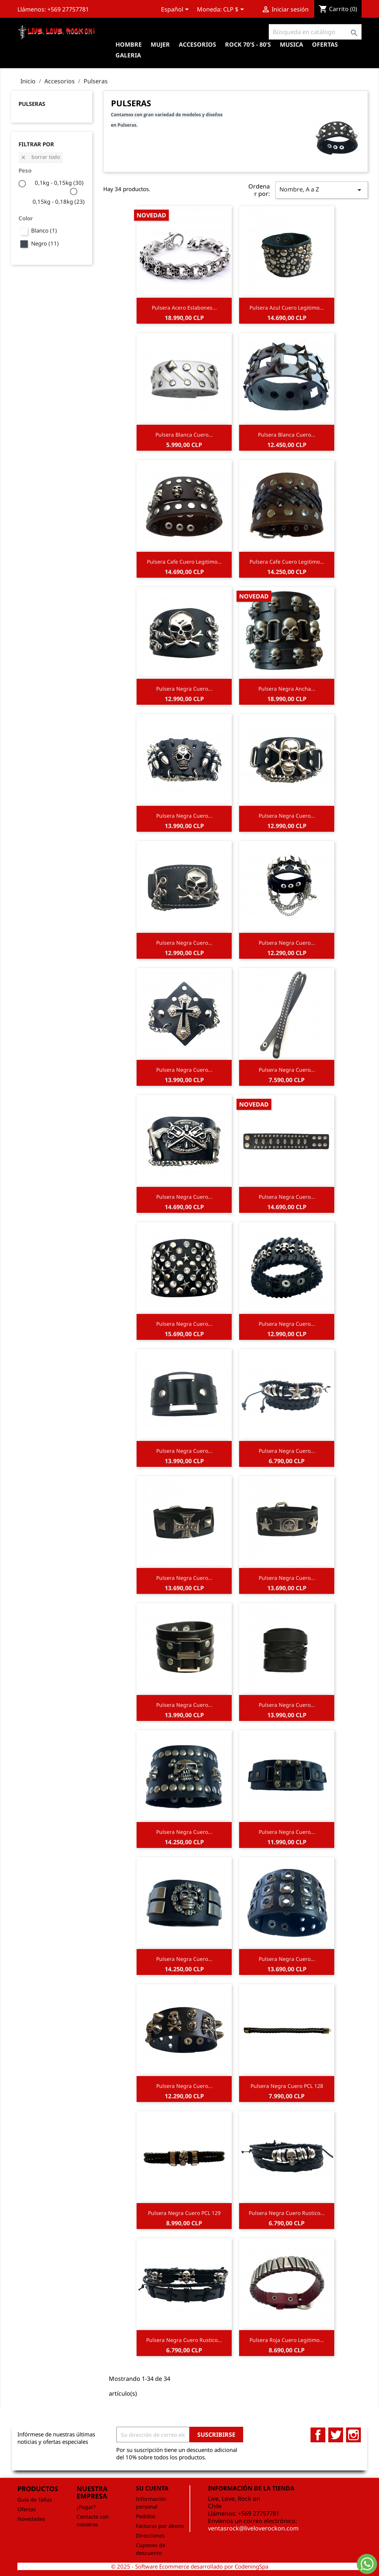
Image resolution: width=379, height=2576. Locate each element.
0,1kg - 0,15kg (59, 182)
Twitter (335, 2434)
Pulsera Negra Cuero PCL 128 (287, 2085)
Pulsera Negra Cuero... (184, 688)
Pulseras (32, 103)
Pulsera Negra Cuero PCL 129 (184, 2212)
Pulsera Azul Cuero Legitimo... (286, 307)
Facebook (318, 2434)
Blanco (44, 230)
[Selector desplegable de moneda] (234, 10)
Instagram (353, 2434)
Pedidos (145, 2516)
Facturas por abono (160, 2525)
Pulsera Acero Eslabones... (184, 307)
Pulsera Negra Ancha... (286, 688)
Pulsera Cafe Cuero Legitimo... (184, 561)
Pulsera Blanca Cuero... (184, 434)
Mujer (160, 44)
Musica (291, 44)
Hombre (128, 44)
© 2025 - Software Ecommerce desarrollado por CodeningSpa (189, 2566)
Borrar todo (40, 156)
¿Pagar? (86, 2506)
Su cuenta (152, 2488)
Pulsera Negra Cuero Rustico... (287, 2212)
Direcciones (150, 2535)
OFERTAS (325, 44)
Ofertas (26, 2509)
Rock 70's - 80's (248, 44)
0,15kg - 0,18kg (59, 201)
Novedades (31, 2518)
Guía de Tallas (34, 2499)
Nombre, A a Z (321, 189)
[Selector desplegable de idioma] (176, 10)
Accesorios (197, 44)
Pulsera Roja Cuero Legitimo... (286, 2339)
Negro (45, 243)
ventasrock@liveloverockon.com (253, 2528)
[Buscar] (315, 32)
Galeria (128, 55)
